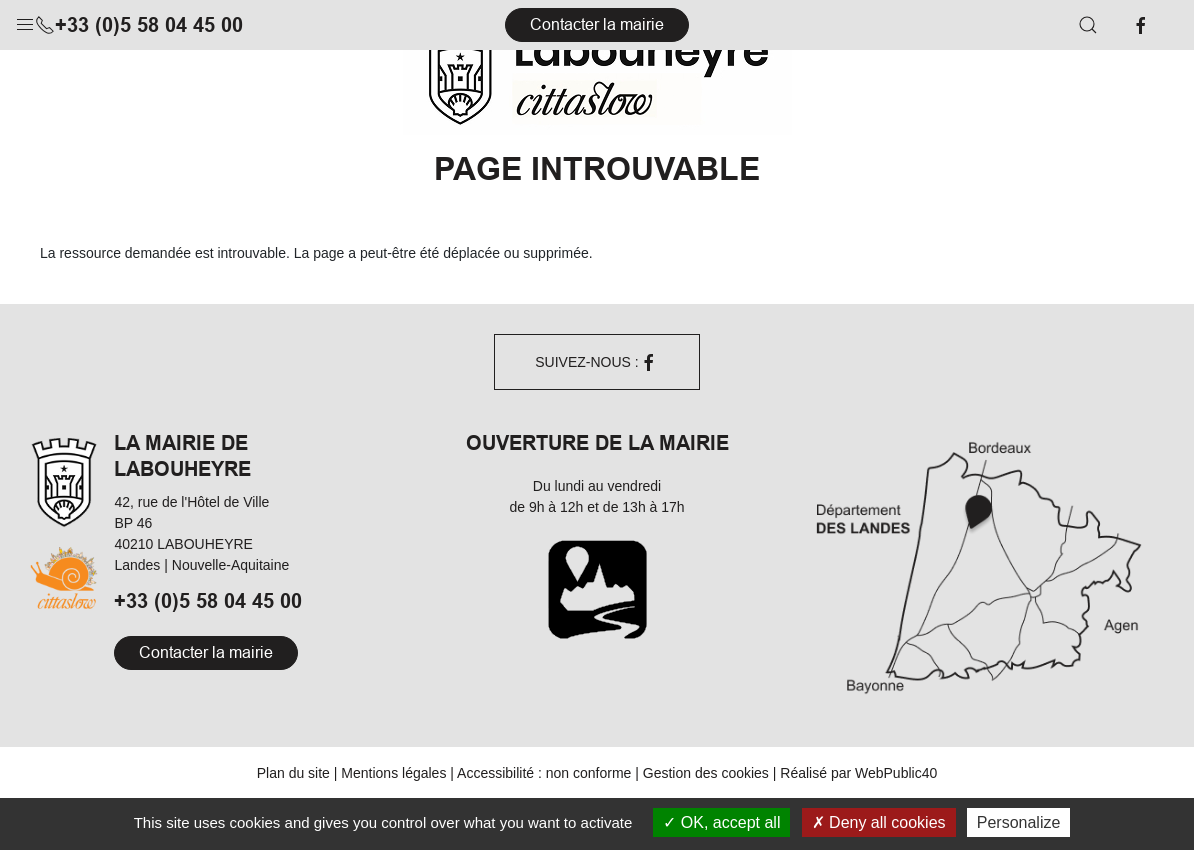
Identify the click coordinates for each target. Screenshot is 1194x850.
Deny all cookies (879, 822)
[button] (25, 20)
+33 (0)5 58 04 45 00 (139, 25)
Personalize (1019, 822)
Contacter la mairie (597, 24)
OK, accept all (721, 822)
